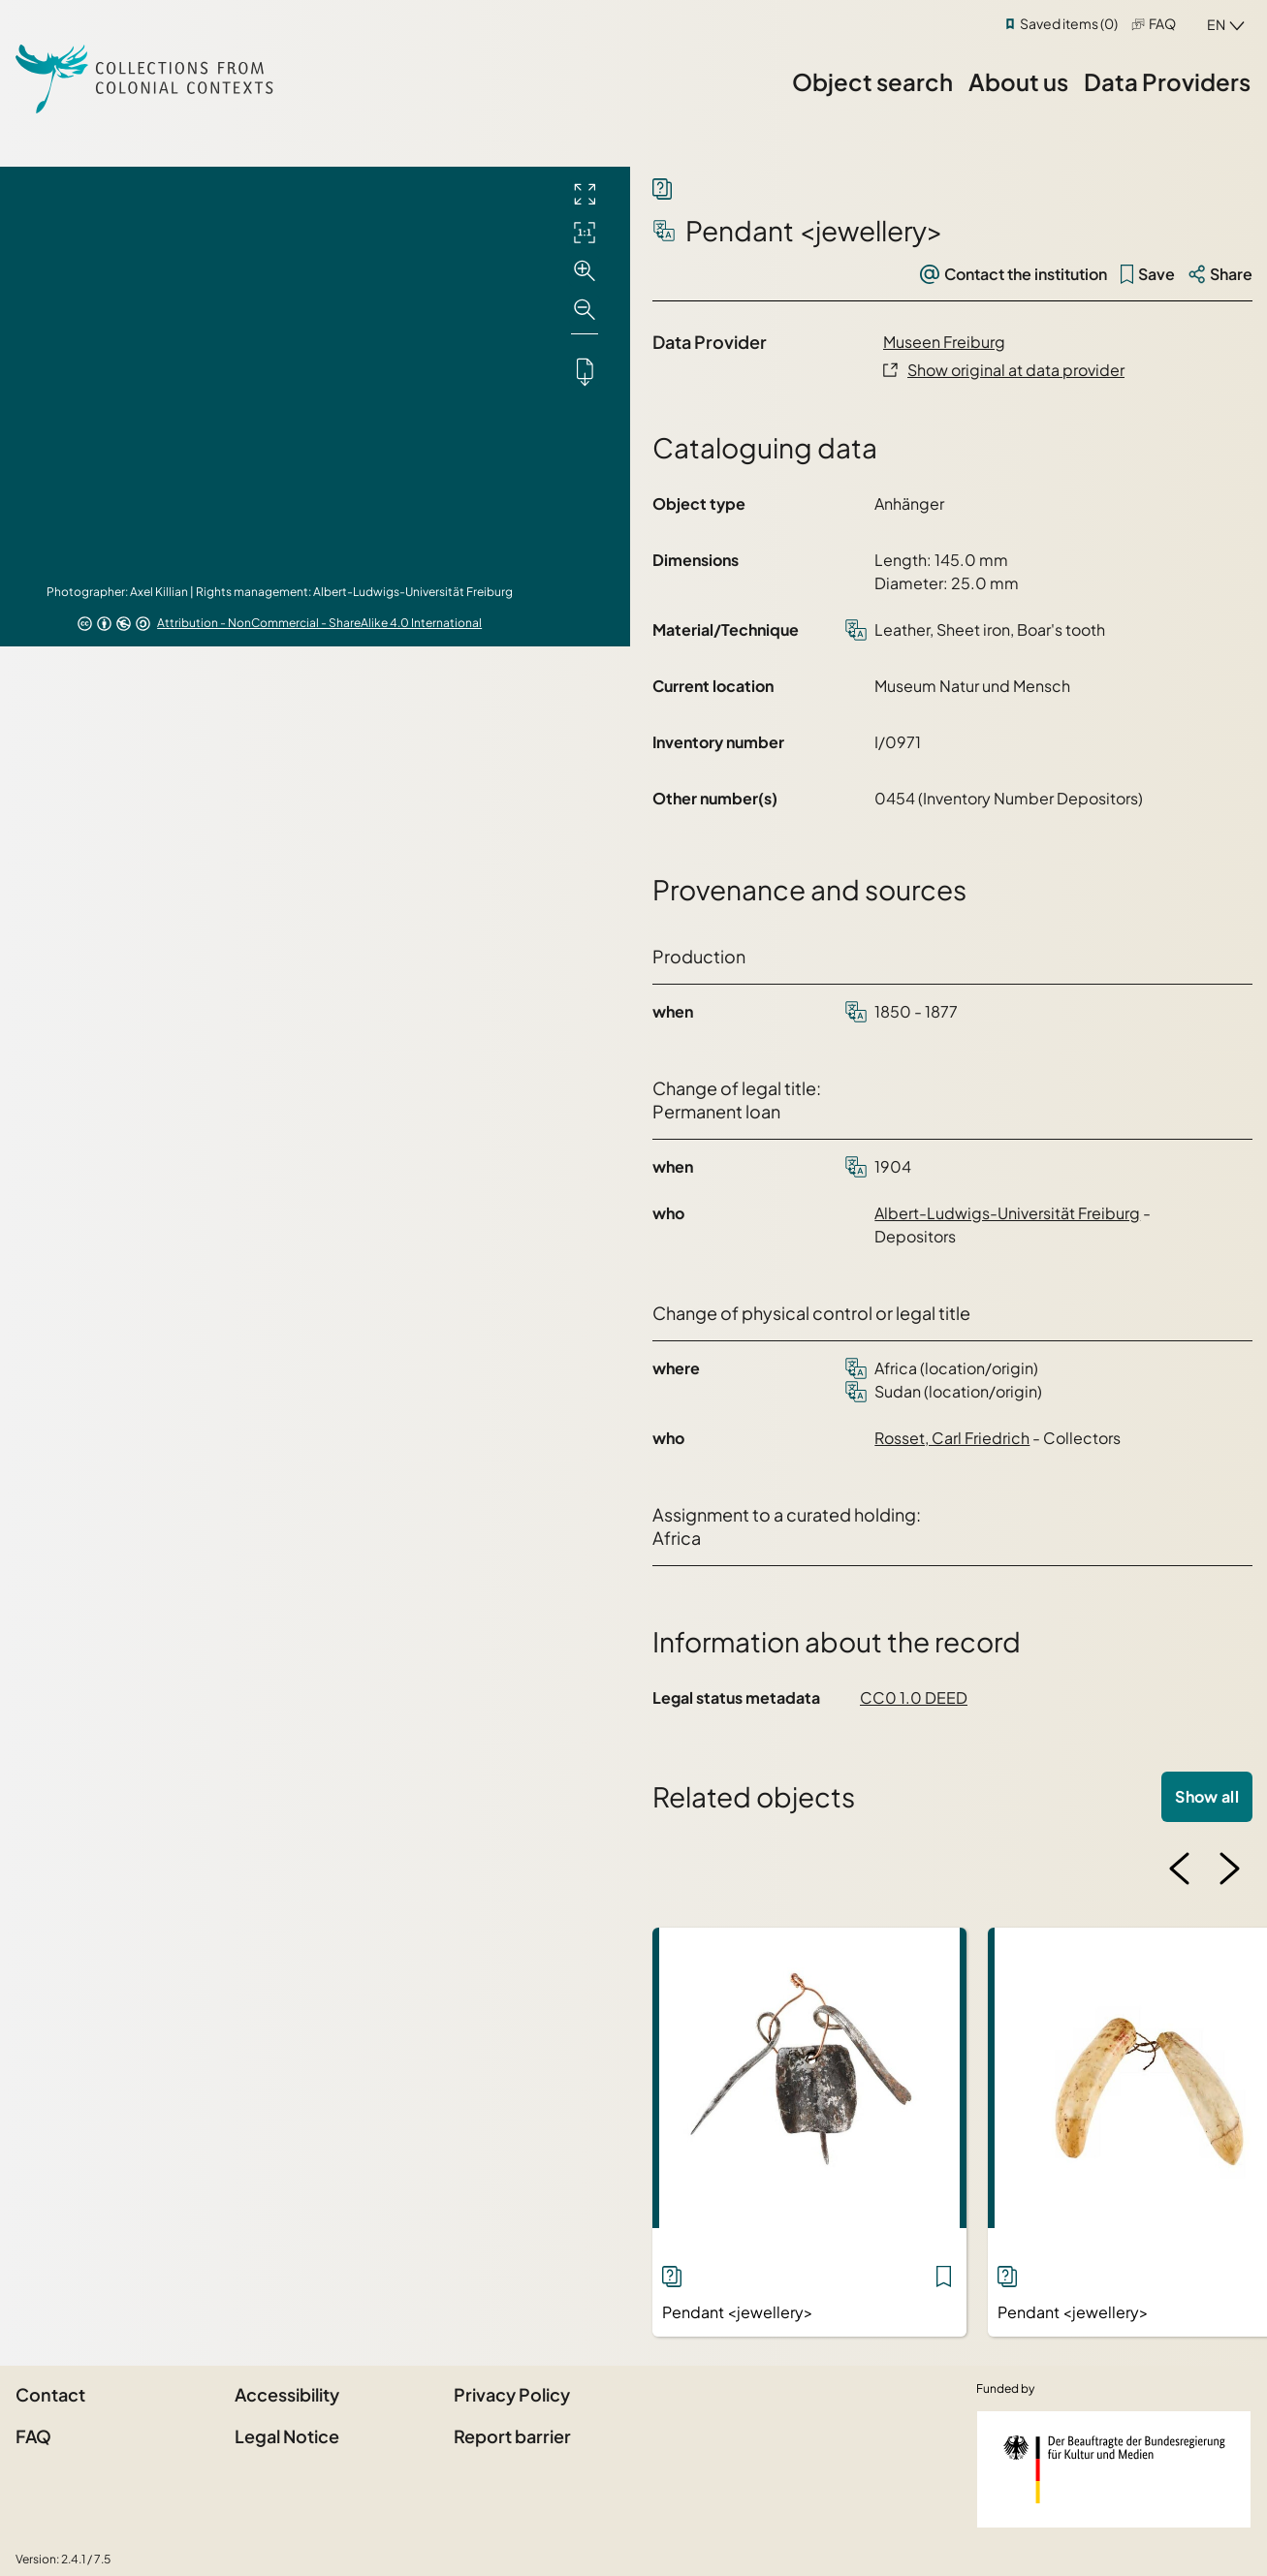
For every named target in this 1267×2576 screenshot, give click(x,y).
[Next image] (1229, 1868)
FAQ (1162, 23)
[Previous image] (1179, 1868)
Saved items (1069, 23)
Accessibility (287, 2394)
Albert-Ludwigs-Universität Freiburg (1007, 1213)
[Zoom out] (584, 310)
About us (1018, 81)
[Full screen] (584, 193)
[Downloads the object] (584, 371)
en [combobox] (1216, 24)
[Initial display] (584, 232)
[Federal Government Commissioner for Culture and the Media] (1113, 2469)
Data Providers (1167, 81)
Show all (1207, 1796)
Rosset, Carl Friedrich (951, 1438)
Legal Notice (287, 2436)
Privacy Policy (512, 2394)
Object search (872, 81)
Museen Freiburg (944, 341)
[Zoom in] (584, 271)
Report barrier (512, 2436)
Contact (50, 2394)
